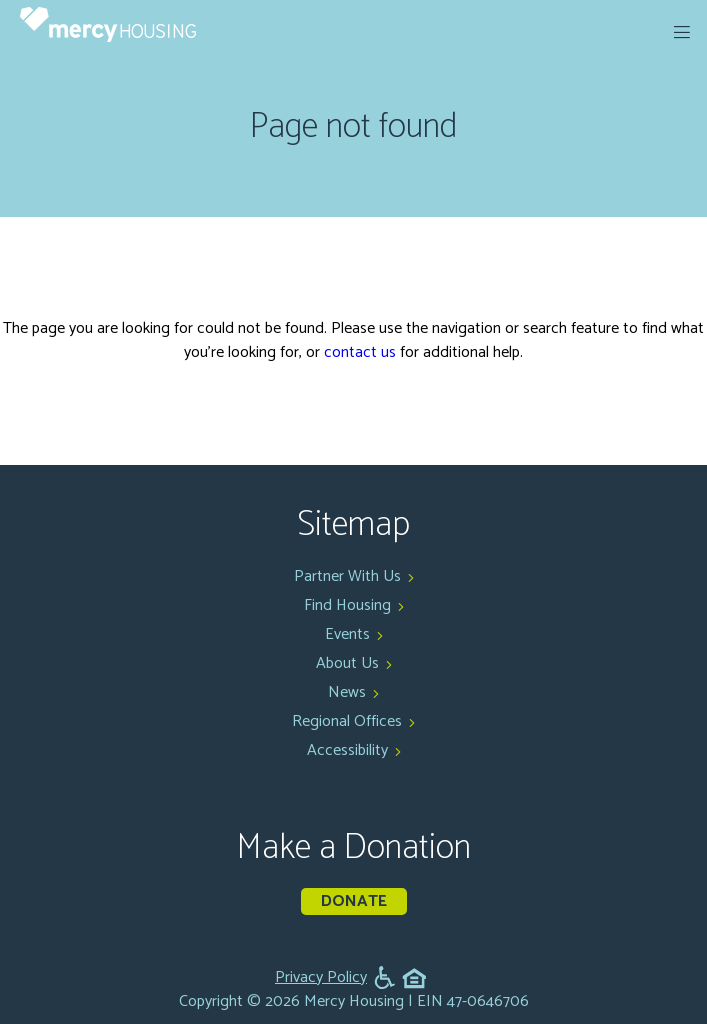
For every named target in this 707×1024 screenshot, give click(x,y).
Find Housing (347, 605)
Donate (354, 901)
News (347, 692)
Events (347, 634)
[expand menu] (682, 32)
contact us (360, 352)
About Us (347, 663)
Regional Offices (347, 721)
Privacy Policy (321, 978)
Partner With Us (347, 576)
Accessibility (347, 750)
